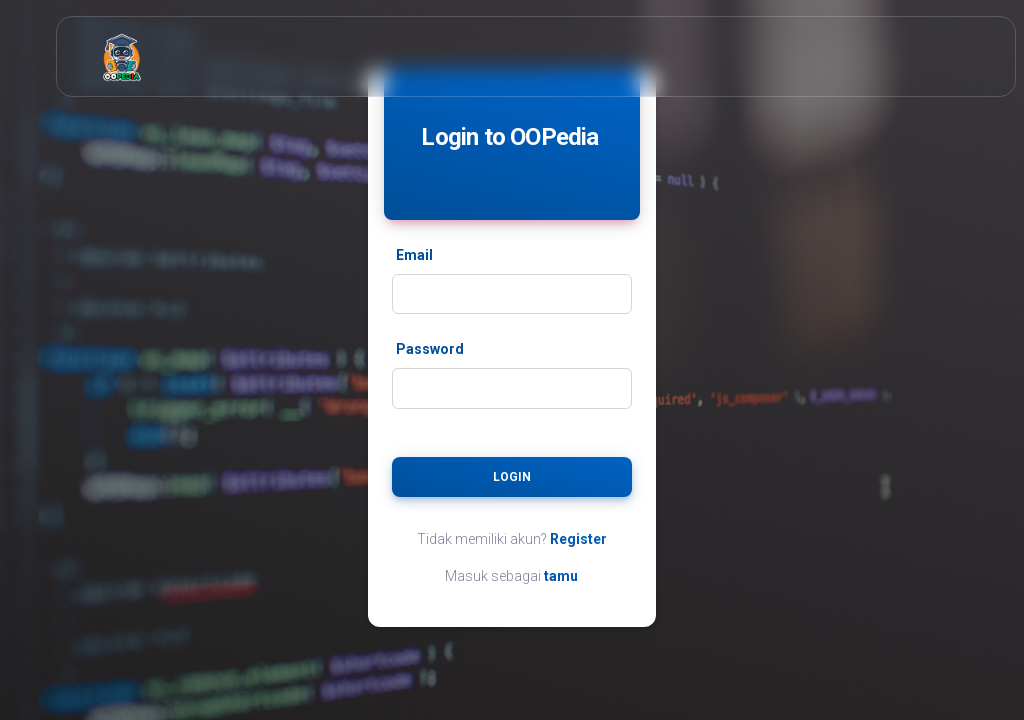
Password (430, 349)
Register (578, 539)
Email (414, 255)
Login (512, 477)
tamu (561, 576)
